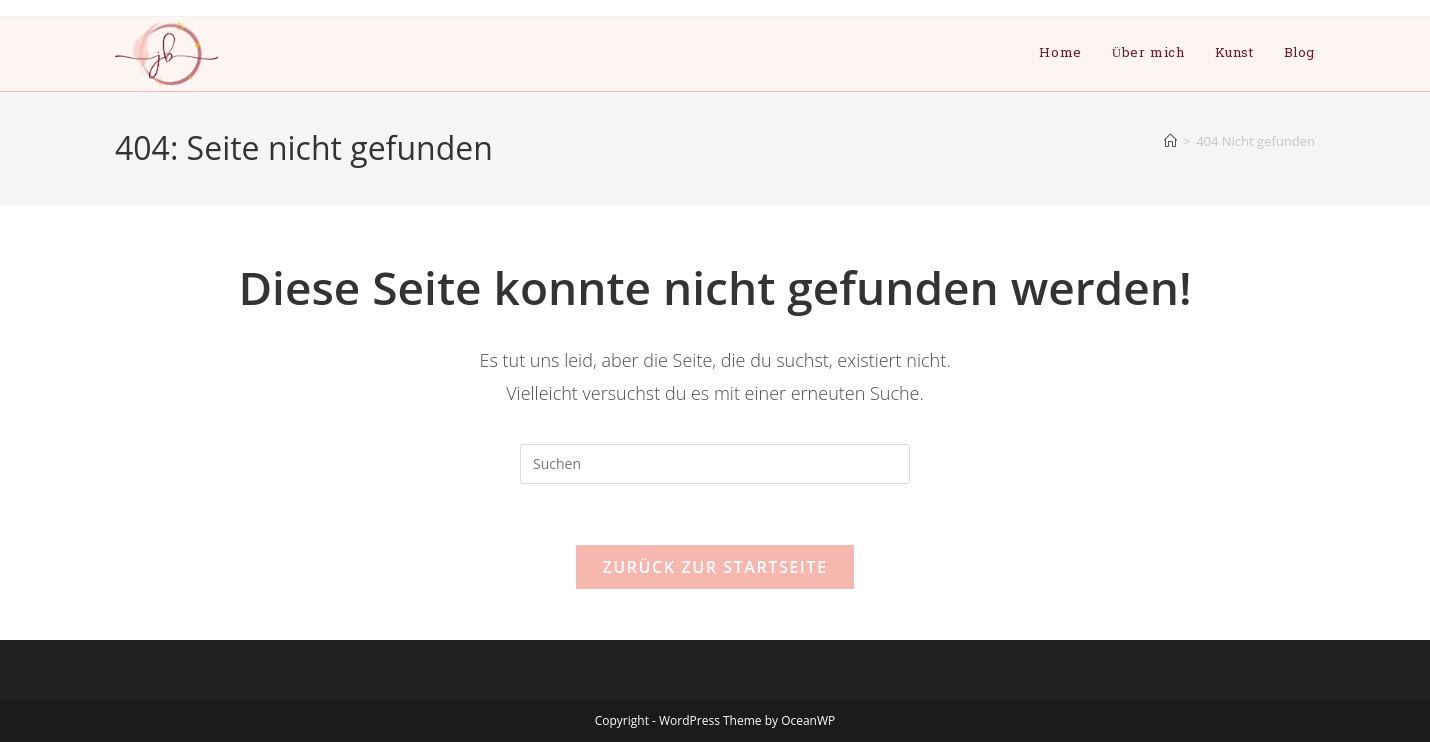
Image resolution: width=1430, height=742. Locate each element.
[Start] (1170, 141)
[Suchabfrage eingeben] (715, 464)
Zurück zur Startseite (714, 567)
